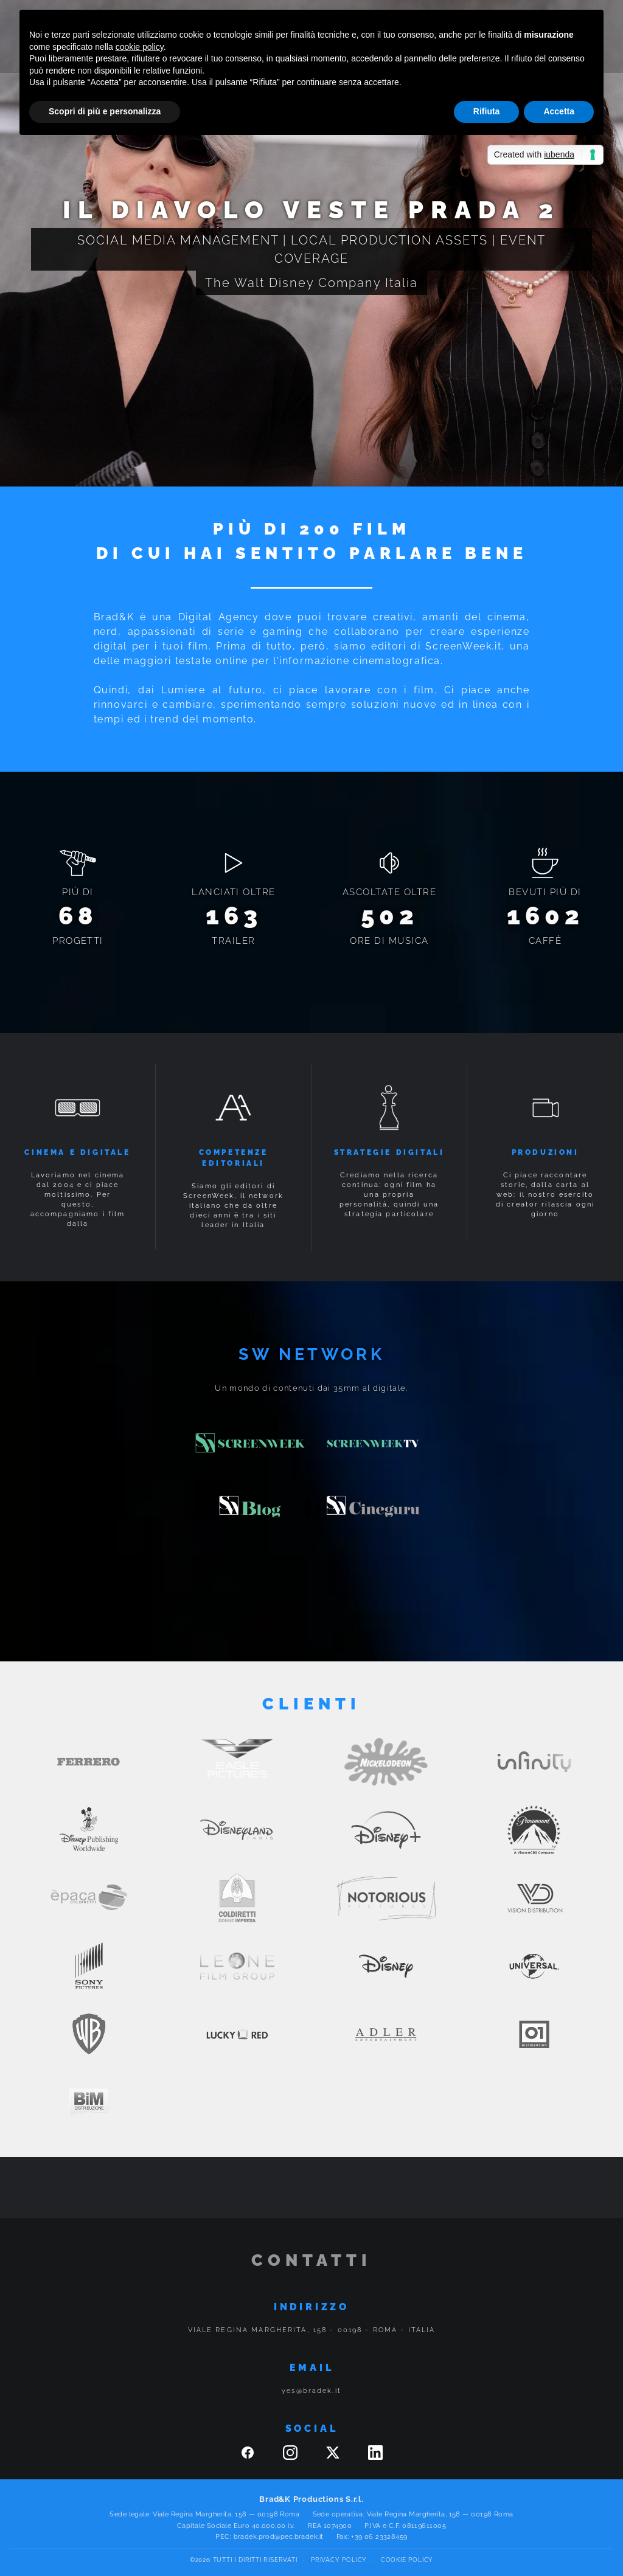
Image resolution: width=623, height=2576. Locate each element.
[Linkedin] (375, 2456)
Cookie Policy (407, 2560)
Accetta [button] (558, 111)
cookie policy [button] (140, 47)
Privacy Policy (339, 2560)
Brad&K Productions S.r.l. (311, 2499)
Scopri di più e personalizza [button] (105, 111)
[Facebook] (249, 2456)
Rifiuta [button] (486, 111)
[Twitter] (334, 2456)
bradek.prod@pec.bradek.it (279, 2537)
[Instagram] (292, 2456)
